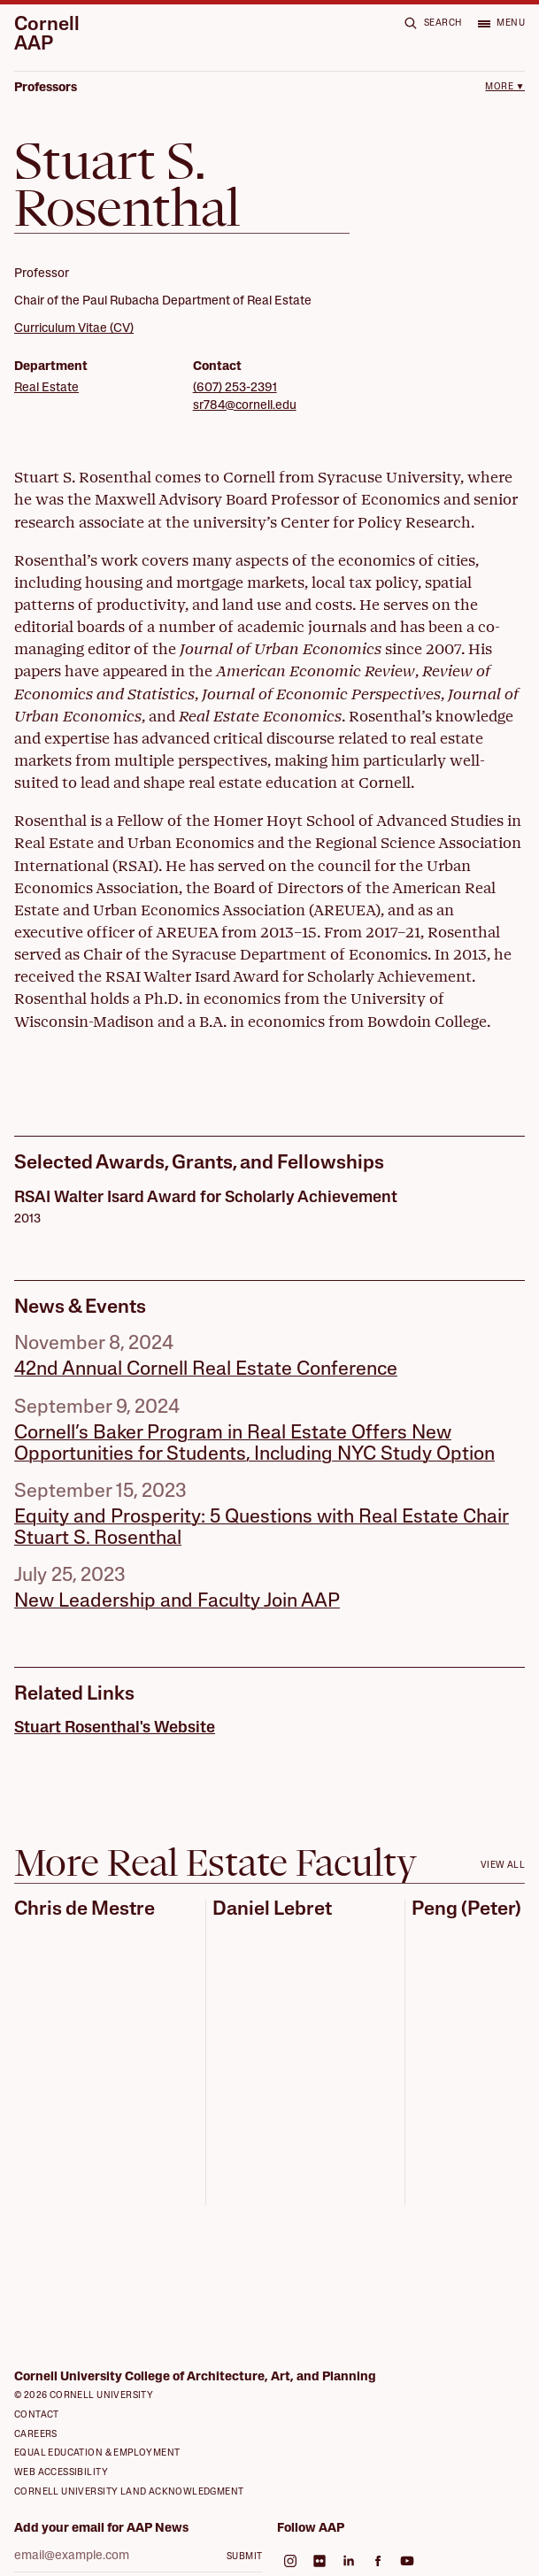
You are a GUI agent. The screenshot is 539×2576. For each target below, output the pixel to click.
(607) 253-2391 (235, 388)
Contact (36, 2415)
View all (503, 1865)
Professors (45, 88)
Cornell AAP (47, 35)
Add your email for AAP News (101, 2528)
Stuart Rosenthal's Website (114, 1728)
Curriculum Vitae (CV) (74, 328)
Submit (244, 2557)
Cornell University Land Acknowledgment (129, 2492)
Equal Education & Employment (97, 2453)
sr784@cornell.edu (244, 406)
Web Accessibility (61, 2473)
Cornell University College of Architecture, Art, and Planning (195, 2377)
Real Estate (46, 388)
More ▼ (505, 87)
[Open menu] (501, 23)
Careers (36, 2435)
